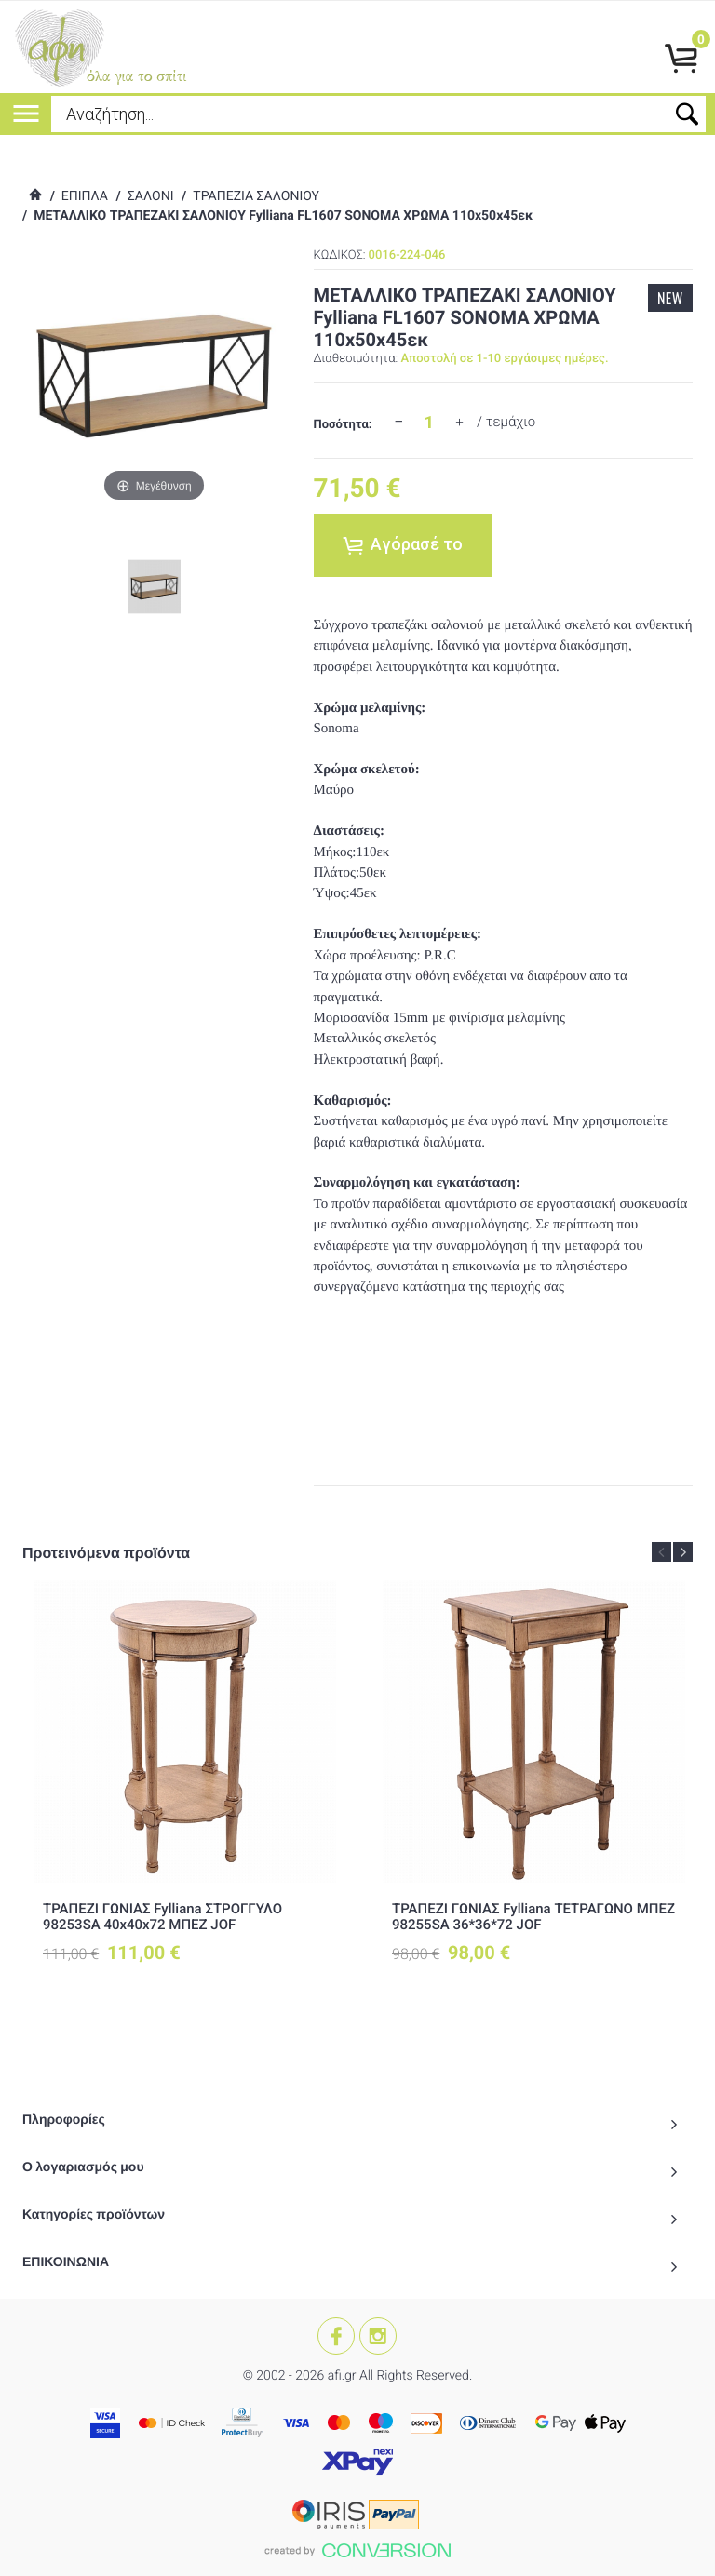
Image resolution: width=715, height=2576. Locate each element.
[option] (184, 1787)
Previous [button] (661, 1552)
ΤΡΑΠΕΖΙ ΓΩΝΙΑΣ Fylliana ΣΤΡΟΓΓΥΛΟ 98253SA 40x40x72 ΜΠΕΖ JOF (162, 1916)
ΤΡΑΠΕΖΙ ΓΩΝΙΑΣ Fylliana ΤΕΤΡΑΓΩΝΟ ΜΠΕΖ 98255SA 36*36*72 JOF (533, 1916)
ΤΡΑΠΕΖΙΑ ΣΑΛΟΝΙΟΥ (256, 196)
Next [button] (683, 1552)
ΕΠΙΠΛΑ (84, 196)
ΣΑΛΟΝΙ (151, 196)
